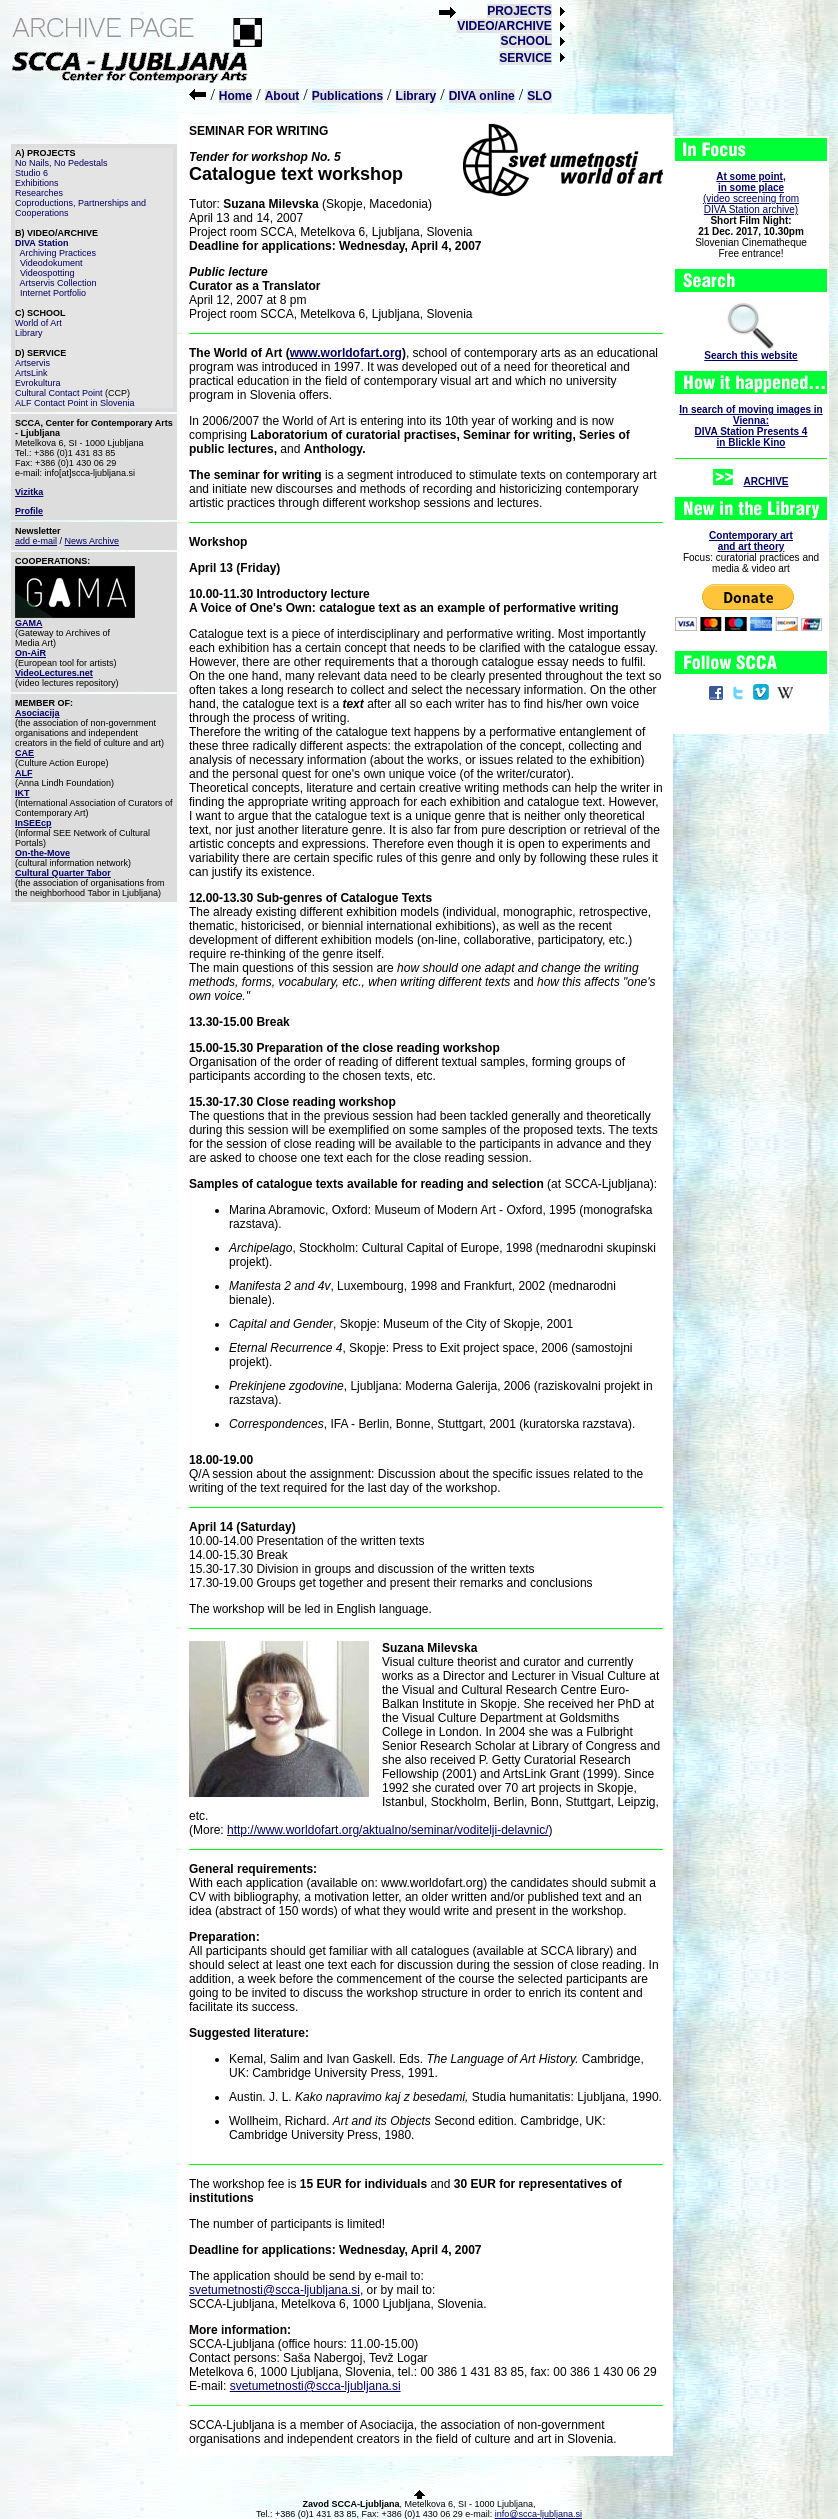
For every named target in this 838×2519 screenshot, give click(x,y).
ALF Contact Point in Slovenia (75, 403)
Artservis (32, 363)
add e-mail (36, 541)
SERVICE (525, 58)
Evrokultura (38, 383)
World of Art (38, 323)
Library (416, 96)
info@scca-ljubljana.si (538, 2514)
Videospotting (47, 273)
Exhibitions (37, 183)
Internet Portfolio (53, 293)
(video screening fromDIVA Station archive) (751, 193)
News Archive (92, 541)
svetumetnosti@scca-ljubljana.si (274, 2290)
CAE (24, 753)
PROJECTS (519, 11)
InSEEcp (33, 823)
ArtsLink (31, 373)
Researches (39, 193)
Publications (347, 96)
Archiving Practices (58, 253)
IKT (22, 793)
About (282, 96)
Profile (29, 511)
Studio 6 (31, 173)
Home (235, 96)
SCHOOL (525, 41)
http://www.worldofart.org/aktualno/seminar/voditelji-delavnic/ (387, 1830)
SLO (539, 96)
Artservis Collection (58, 283)
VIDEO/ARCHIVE (504, 26)
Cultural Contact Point (59, 393)
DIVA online (482, 96)
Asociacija (37, 713)
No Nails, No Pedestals (61, 163)
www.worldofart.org (346, 353)
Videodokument (51, 263)
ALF (24, 773)
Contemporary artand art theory (751, 541)
